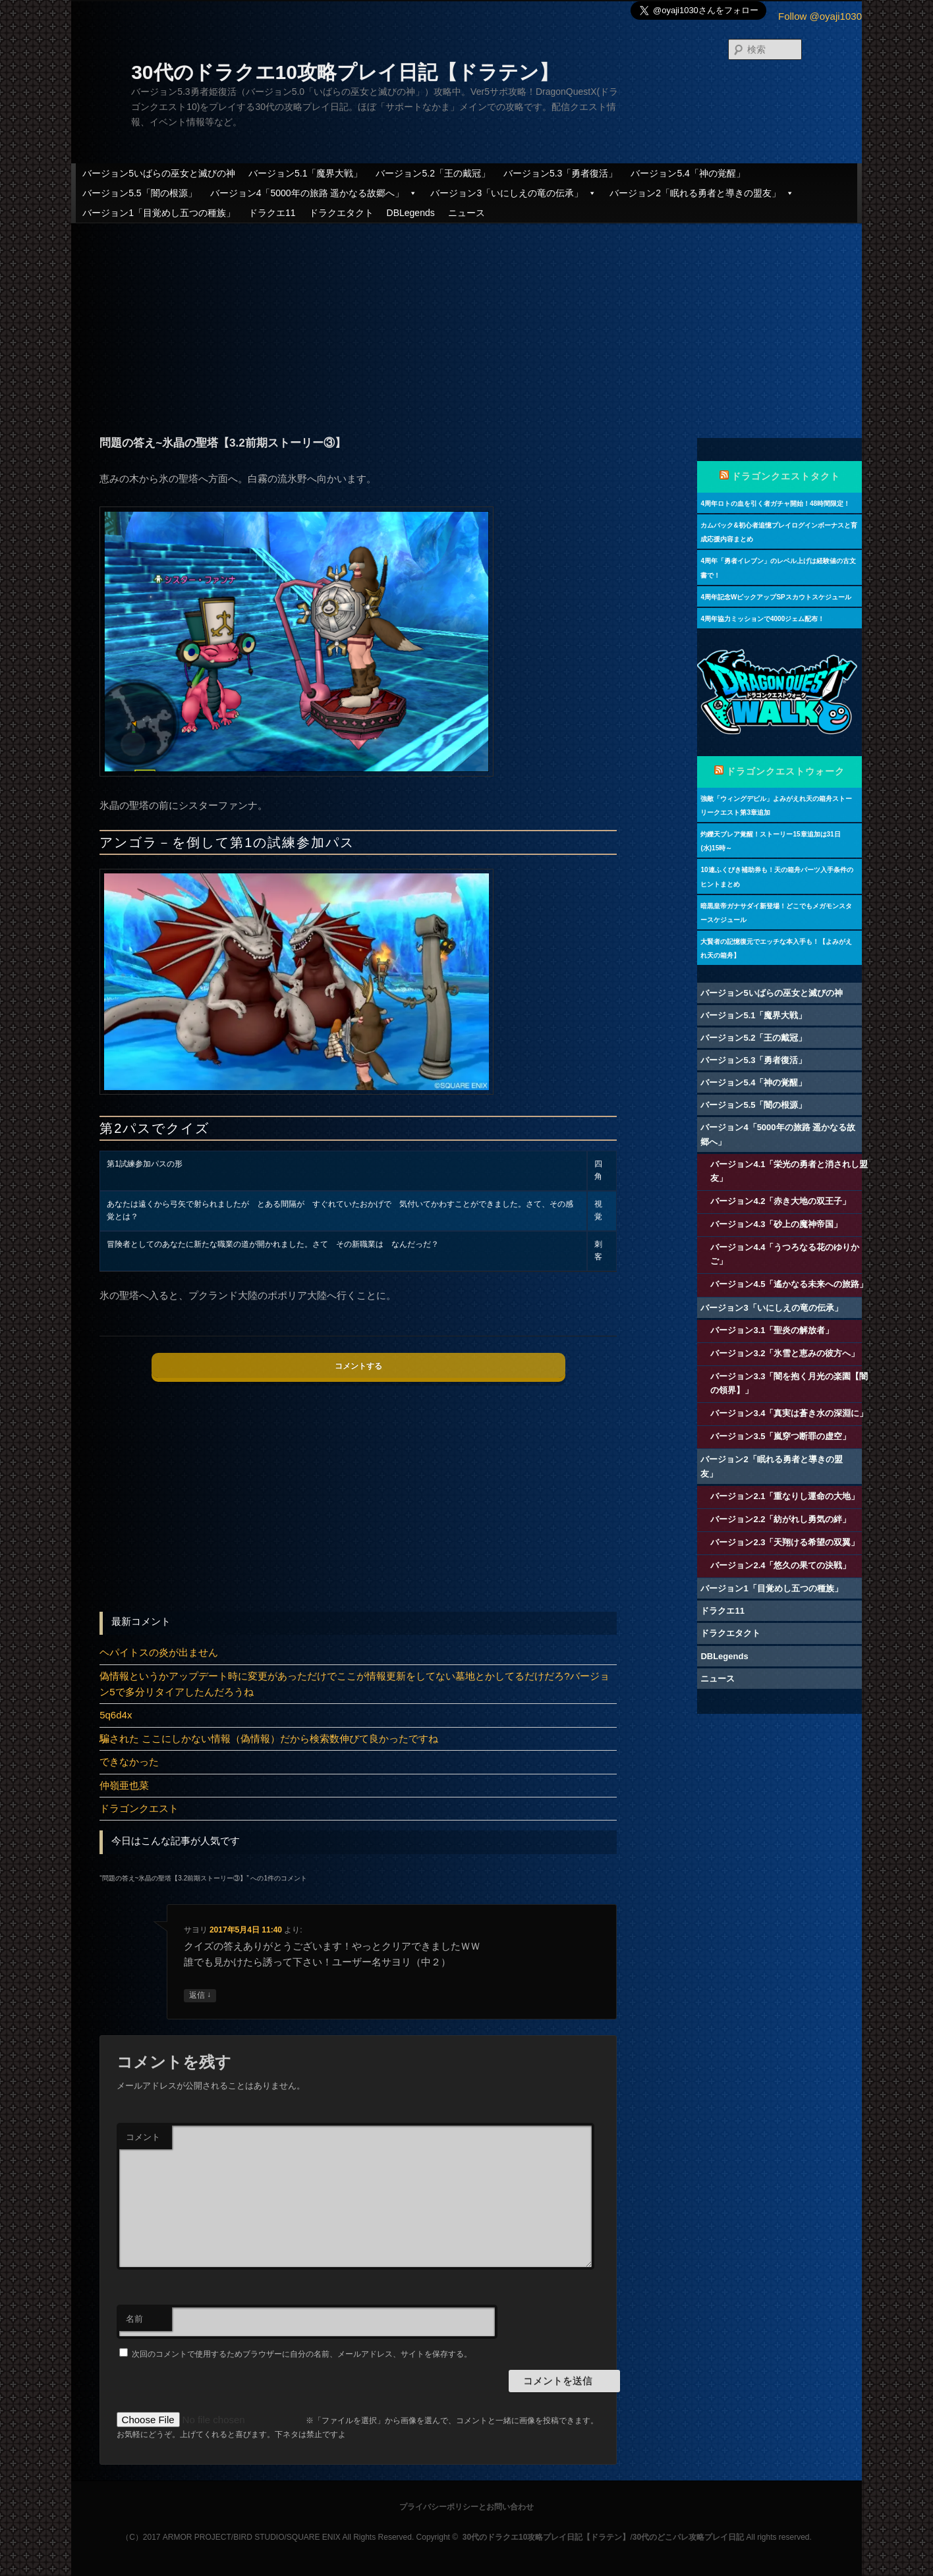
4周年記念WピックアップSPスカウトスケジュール (775, 597)
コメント (143, 2137)
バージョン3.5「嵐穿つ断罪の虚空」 (780, 1436)
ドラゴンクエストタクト (785, 476)
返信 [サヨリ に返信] (200, 1995)
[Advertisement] (466, 319)
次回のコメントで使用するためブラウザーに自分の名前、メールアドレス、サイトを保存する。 (302, 2354)
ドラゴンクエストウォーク (785, 771)
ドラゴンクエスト (139, 1808)
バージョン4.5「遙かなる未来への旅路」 (789, 1284)
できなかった (129, 1761)
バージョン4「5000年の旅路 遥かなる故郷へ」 (314, 193)
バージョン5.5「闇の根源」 (139, 193)
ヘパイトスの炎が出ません (158, 1652)
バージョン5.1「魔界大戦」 (305, 173)
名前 (134, 2319)
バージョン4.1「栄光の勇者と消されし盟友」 (789, 1171)
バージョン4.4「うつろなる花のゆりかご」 (784, 1254)
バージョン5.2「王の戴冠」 (433, 173)
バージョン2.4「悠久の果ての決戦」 (780, 1565)
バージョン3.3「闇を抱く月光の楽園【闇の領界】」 (789, 1383)
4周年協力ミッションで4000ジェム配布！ (762, 618)
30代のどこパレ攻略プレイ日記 (688, 2537)
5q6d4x (115, 1714)
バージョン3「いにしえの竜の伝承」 (513, 193)
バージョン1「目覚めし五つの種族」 (158, 212)
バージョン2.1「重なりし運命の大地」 (784, 1496)
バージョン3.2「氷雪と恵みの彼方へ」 (784, 1353)
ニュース (466, 212)
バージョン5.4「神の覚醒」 (688, 173)
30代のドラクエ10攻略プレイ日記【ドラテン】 (345, 72)
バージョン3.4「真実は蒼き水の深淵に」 (789, 1413)
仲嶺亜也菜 (124, 1785)
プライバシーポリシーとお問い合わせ (466, 2506)
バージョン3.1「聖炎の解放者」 (772, 1330)
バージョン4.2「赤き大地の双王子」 (780, 1201)
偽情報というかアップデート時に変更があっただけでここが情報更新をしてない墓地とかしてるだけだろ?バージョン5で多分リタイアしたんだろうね (354, 1683)
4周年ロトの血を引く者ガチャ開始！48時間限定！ (775, 503)
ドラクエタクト (341, 212)
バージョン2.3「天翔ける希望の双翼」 (784, 1542)
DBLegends (411, 212)
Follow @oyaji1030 (820, 16)
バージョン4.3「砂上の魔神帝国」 (776, 1224)
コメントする (358, 1366)
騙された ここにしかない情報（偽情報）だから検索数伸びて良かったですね (268, 1738)
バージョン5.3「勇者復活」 (560, 173)
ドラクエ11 (272, 212)
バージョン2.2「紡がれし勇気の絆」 (780, 1519)
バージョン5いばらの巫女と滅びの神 (158, 173)
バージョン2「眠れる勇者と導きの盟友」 (701, 193)
